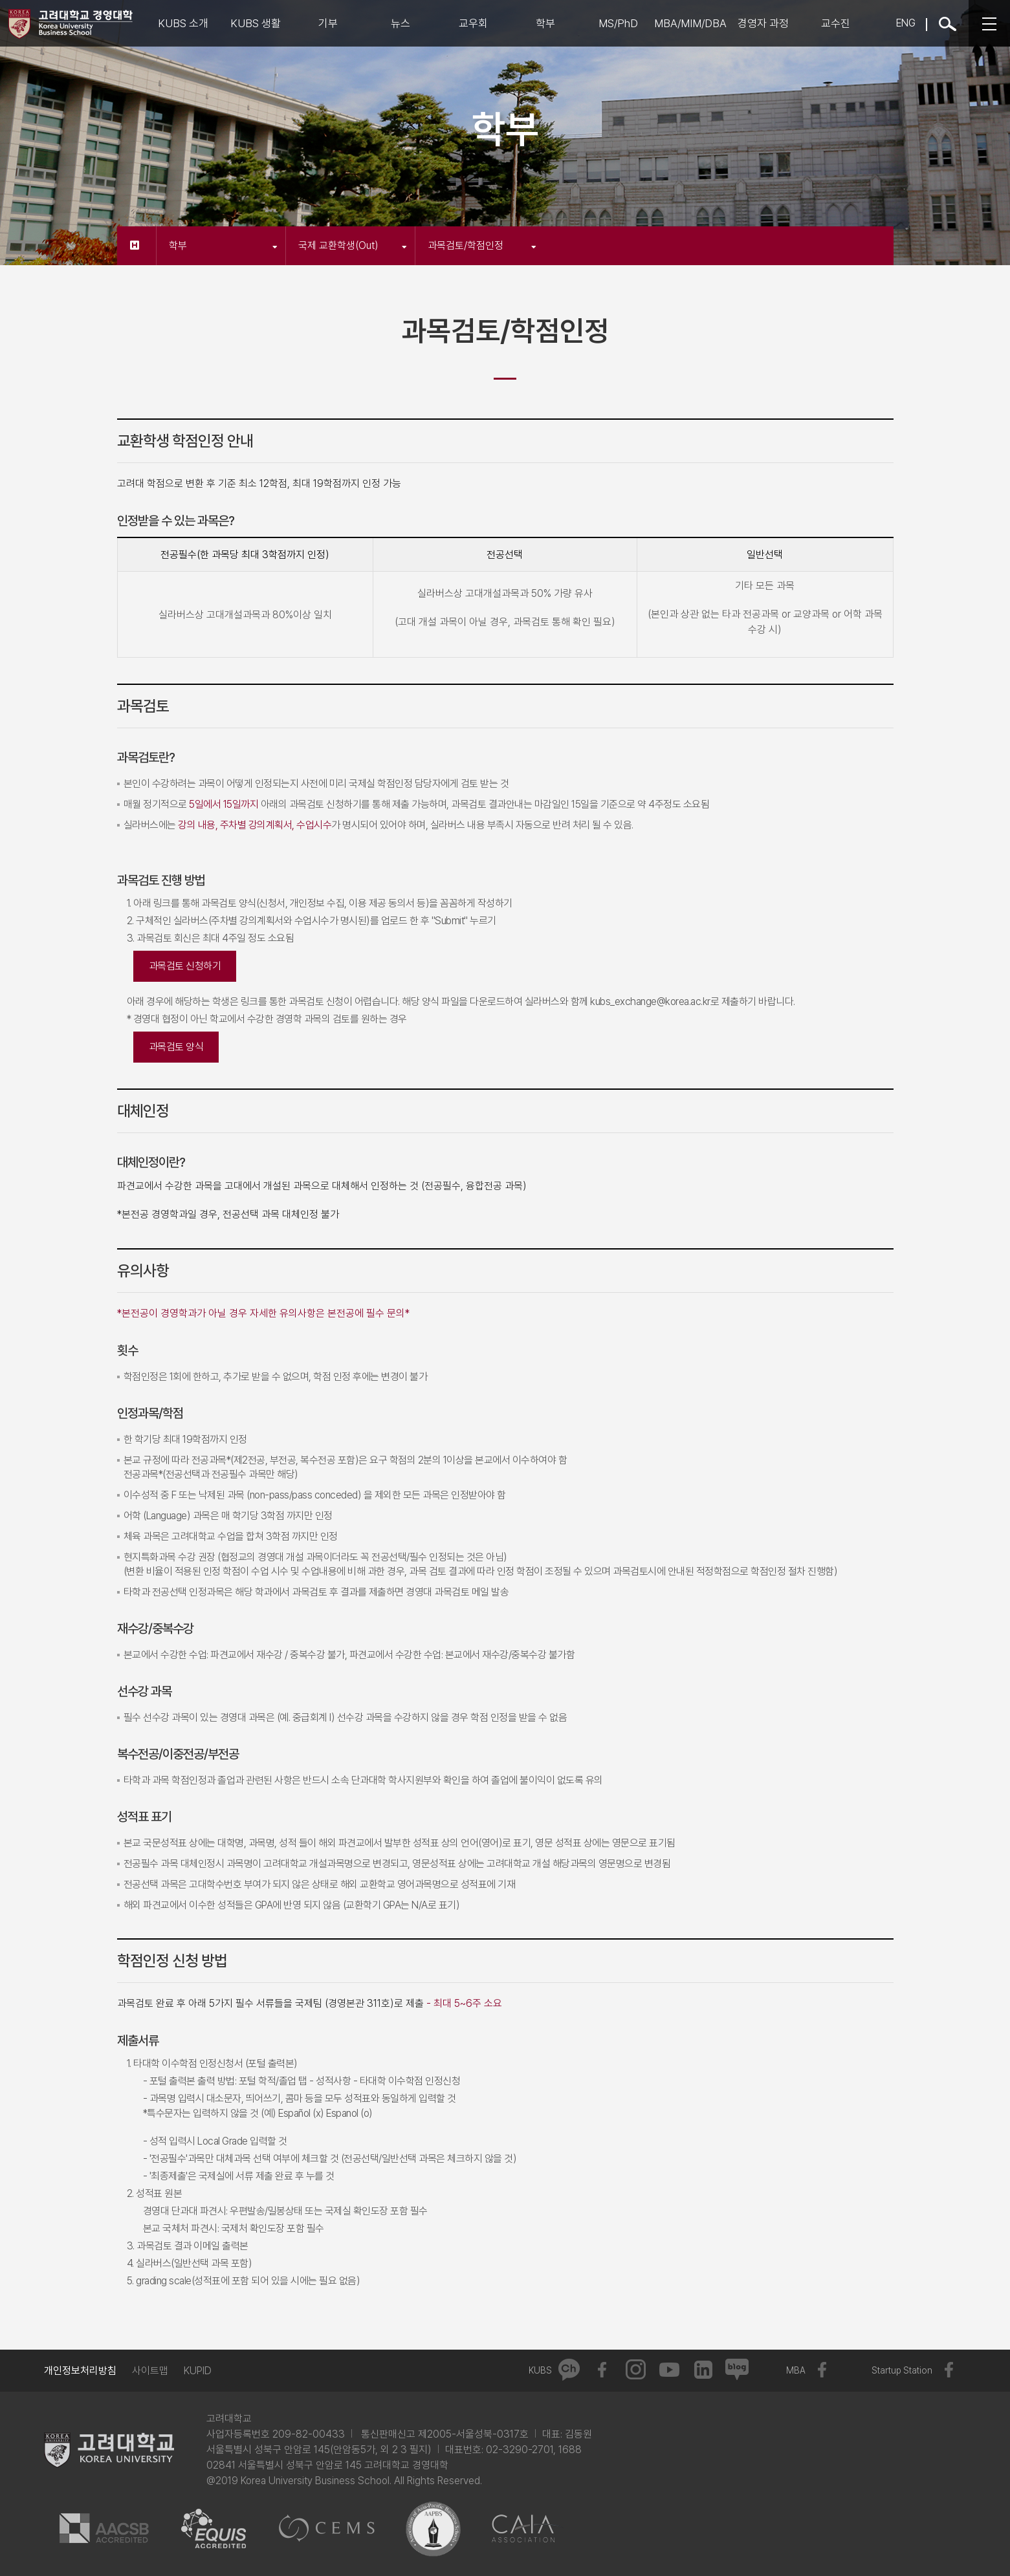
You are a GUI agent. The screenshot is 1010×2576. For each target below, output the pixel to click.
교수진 (835, 23)
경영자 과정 (763, 23)
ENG (906, 23)
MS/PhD (618, 23)
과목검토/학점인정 (482, 245)
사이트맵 (150, 2371)
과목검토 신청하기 (185, 966)
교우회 (473, 23)
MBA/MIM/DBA (690, 23)
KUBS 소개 (183, 23)
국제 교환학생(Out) (352, 245)
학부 (545, 23)
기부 (328, 23)
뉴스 (400, 23)
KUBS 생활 (255, 23)
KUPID (198, 2371)
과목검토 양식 (176, 1047)
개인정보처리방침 (80, 2371)
